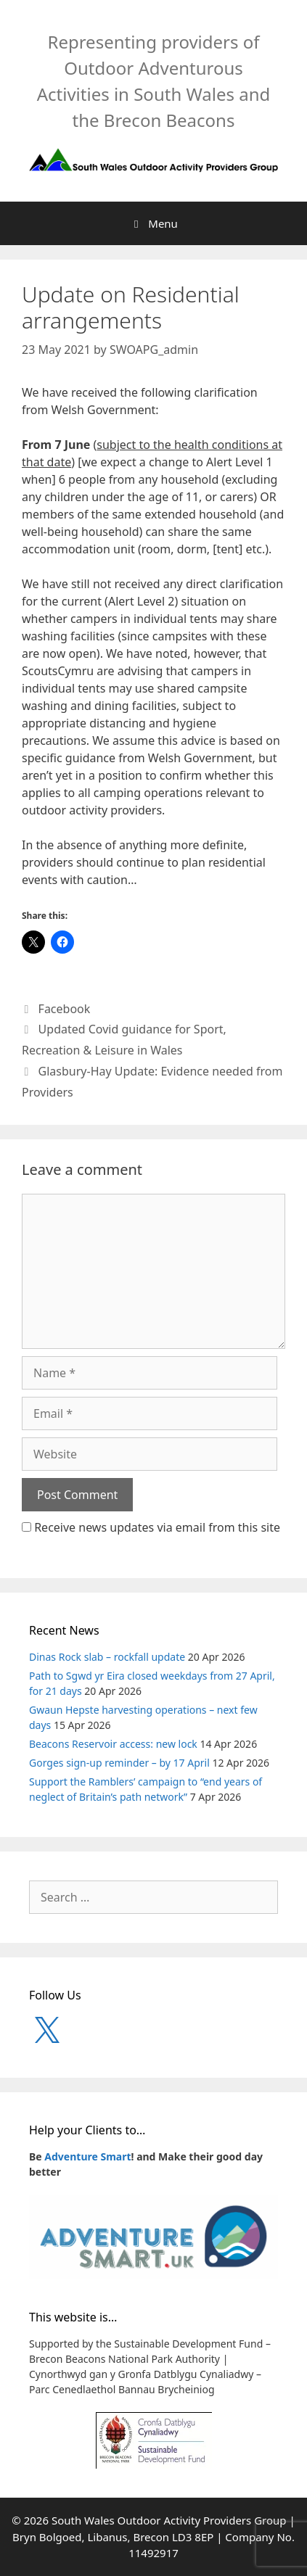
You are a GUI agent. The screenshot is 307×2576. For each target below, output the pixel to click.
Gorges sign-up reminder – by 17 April (119, 1763)
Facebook (64, 1009)
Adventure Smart (87, 2156)
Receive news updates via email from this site (151, 1527)
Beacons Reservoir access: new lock (113, 1744)
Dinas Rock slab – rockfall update (107, 1657)
